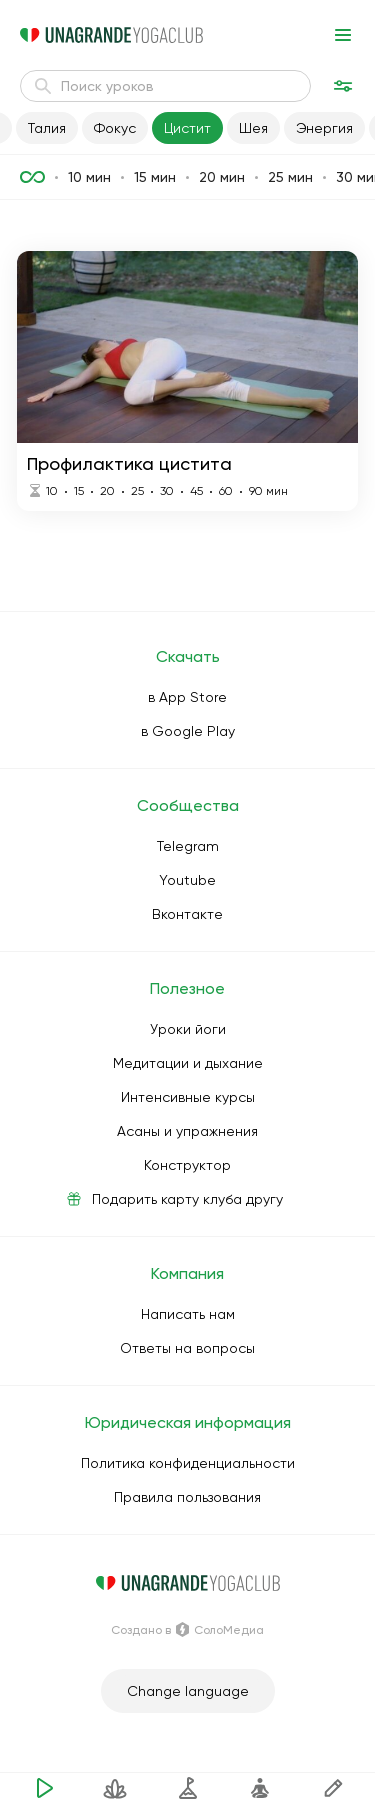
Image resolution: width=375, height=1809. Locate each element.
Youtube (187, 880)
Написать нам (188, 1314)
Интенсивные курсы (188, 1097)
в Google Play (188, 731)
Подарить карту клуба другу (187, 1199)
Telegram (188, 846)
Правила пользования (187, 1497)
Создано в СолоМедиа (187, 1630)
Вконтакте (187, 914)
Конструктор (187, 1165)
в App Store (187, 697)
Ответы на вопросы (187, 1348)
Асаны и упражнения (187, 1131)
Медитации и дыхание (188, 1063)
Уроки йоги (188, 1029)
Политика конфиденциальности (188, 1463)
